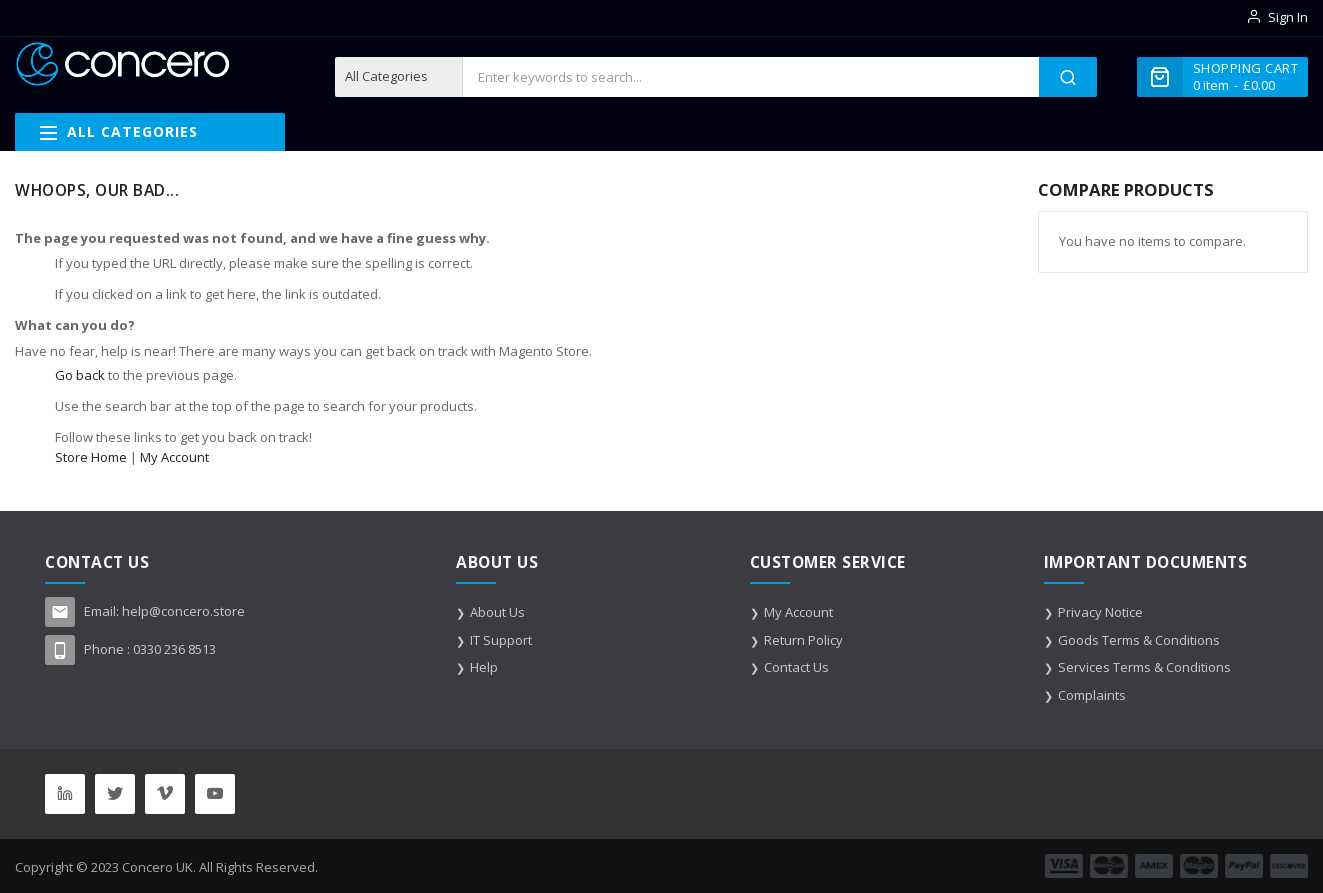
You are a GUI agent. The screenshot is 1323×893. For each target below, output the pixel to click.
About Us (497, 612)
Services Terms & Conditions (1144, 667)
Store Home (91, 457)
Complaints (1092, 695)
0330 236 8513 (174, 649)
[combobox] (750, 77)
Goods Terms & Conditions (1139, 640)
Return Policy (803, 640)
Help (484, 667)
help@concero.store (183, 611)
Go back (80, 375)
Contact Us (796, 667)
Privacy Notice (1100, 612)
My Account (174, 457)
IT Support (501, 640)
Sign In (1288, 17)
